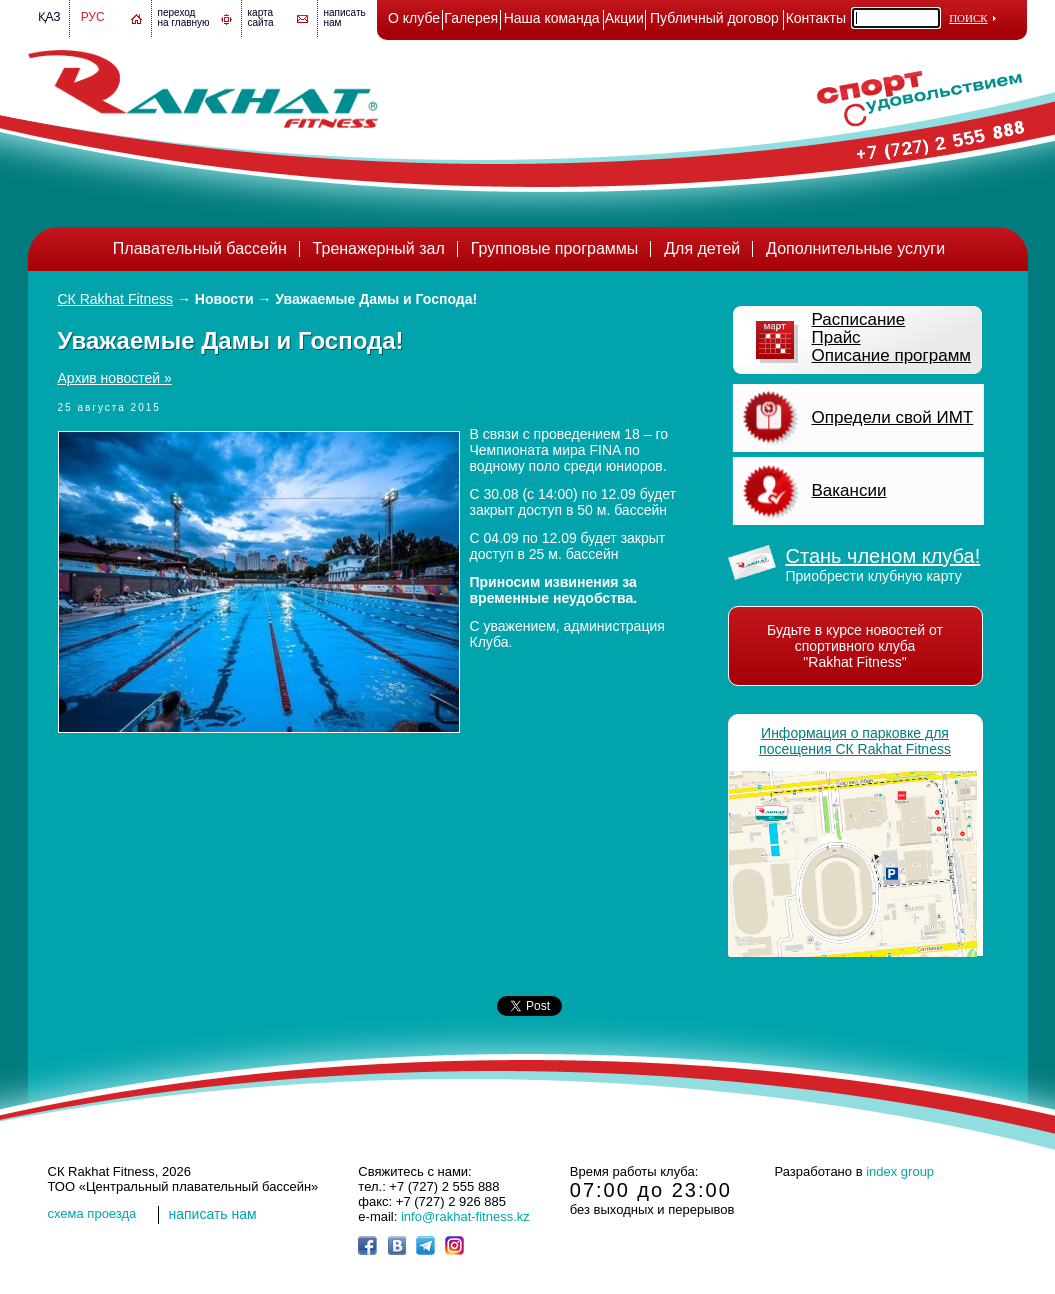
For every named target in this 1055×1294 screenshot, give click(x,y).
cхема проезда (92, 1213)
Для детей (702, 248)
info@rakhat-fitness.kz (465, 1216)
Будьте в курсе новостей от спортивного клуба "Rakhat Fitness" (855, 646)
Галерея (471, 18)
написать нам (213, 1214)
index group (900, 1171)
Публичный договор (714, 18)
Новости (224, 299)
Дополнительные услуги (855, 248)
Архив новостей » (115, 378)
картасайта (261, 17)
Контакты (816, 18)
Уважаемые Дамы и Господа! (376, 299)
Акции (624, 18)
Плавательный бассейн (200, 248)
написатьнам (345, 17)
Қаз (49, 17)
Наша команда (552, 18)
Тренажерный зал (379, 248)
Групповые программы (555, 248)
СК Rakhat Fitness (116, 299)
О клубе (414, 18)
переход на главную (184, 17)
